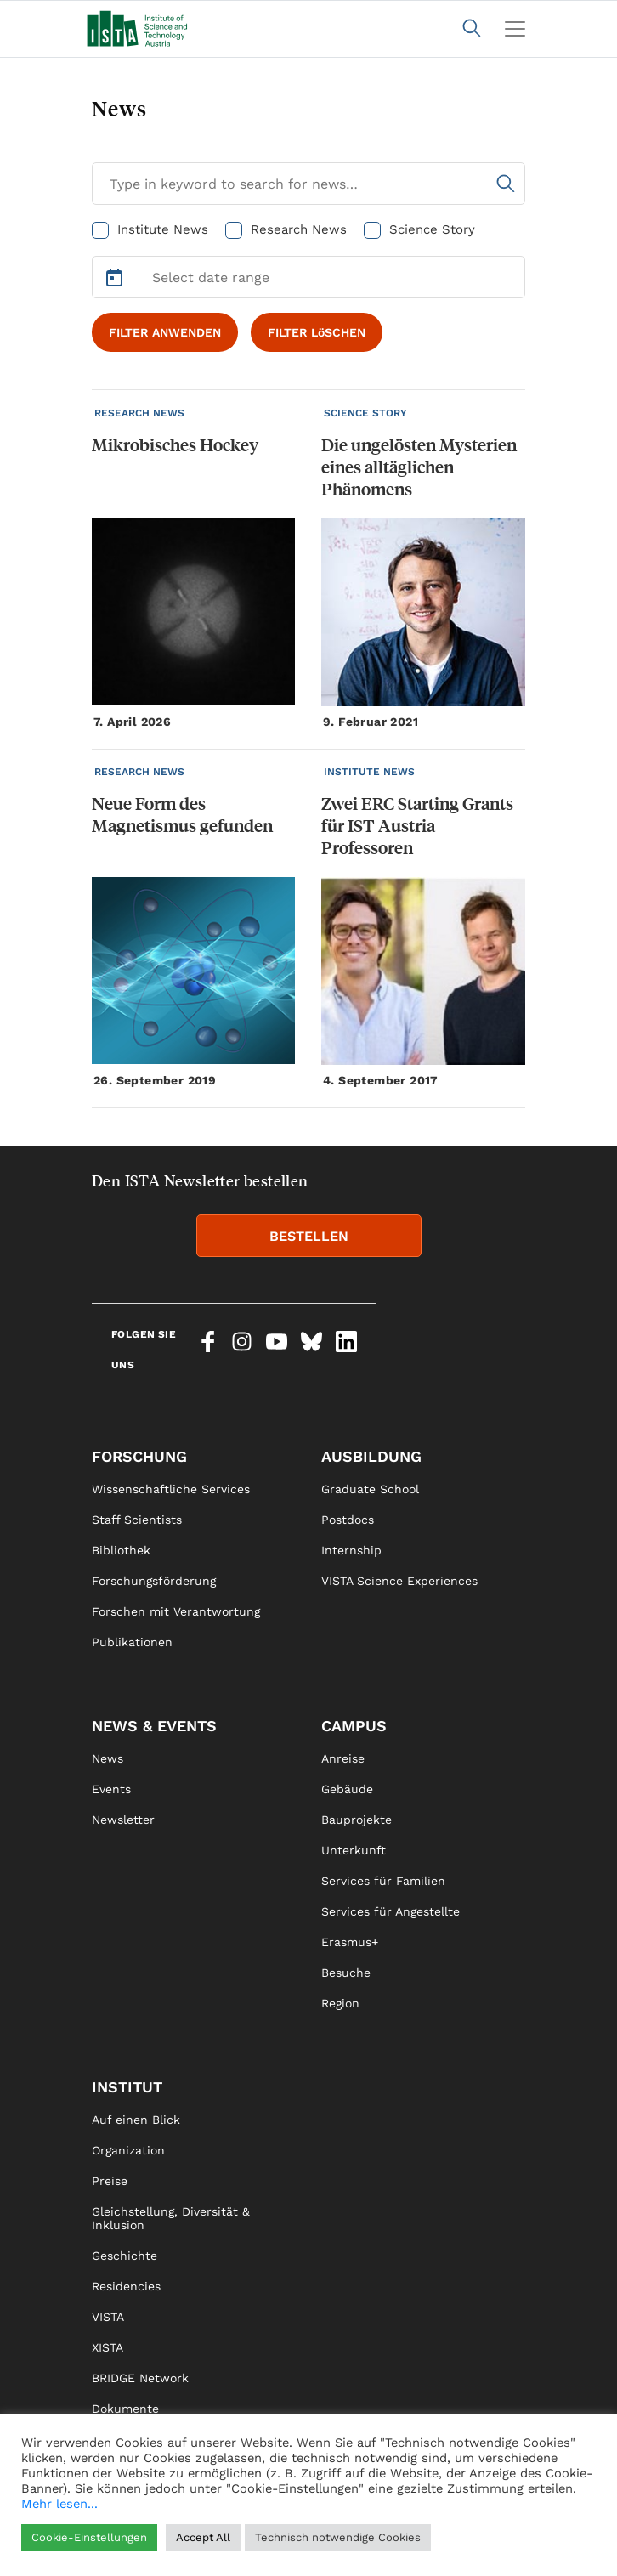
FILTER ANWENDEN (165, 332)
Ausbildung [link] (371, 1456)
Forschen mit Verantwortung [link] (176, 1611)
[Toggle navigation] (515, 29)
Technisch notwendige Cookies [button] (338, 2537)
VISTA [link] (108, 2317)
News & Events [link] (154, 1726)
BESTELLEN (308, 1236)
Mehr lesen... (59, 2503)
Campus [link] (354, 1726)
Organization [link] (128, 2150)
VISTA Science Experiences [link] (399, 1581)
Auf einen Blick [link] (136, 2119)
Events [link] (111, 1789)
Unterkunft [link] (353, 1850)
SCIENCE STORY (365, 413)
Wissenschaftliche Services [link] (171, 1489)
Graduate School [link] (370, 1489)
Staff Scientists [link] (137, 1519)
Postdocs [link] (347, 1519)
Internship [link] (351, 1550)
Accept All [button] (203, 2537)
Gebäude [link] (347, 1789)
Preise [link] (109, 2181)
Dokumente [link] (125, 2408)
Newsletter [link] (123, 1819)
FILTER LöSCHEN (316, 332)
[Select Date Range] (308, 277)
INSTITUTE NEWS (369, 772)
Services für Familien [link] (383, 1881)
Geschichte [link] (124, 2255)
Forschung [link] (139, 1456)
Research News (299, 229)
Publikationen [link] (132, 1642)
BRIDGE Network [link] (140, 2378)
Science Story (432, 229)
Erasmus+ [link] (349, 1942)
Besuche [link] (346, 1972)
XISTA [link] (107, 2347)
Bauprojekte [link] (356, 1819)
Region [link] (340, 2003)
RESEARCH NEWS (139, 413)
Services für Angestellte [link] (390, 1911)
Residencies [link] (126, 2286)
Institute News (162, 229)
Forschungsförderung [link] (154, 1581)
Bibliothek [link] (121, 1550)
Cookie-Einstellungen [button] (89, 2537)
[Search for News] (308, 183)
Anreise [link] (343, 1758)
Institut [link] (127, 2087)
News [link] (107, 1758)
